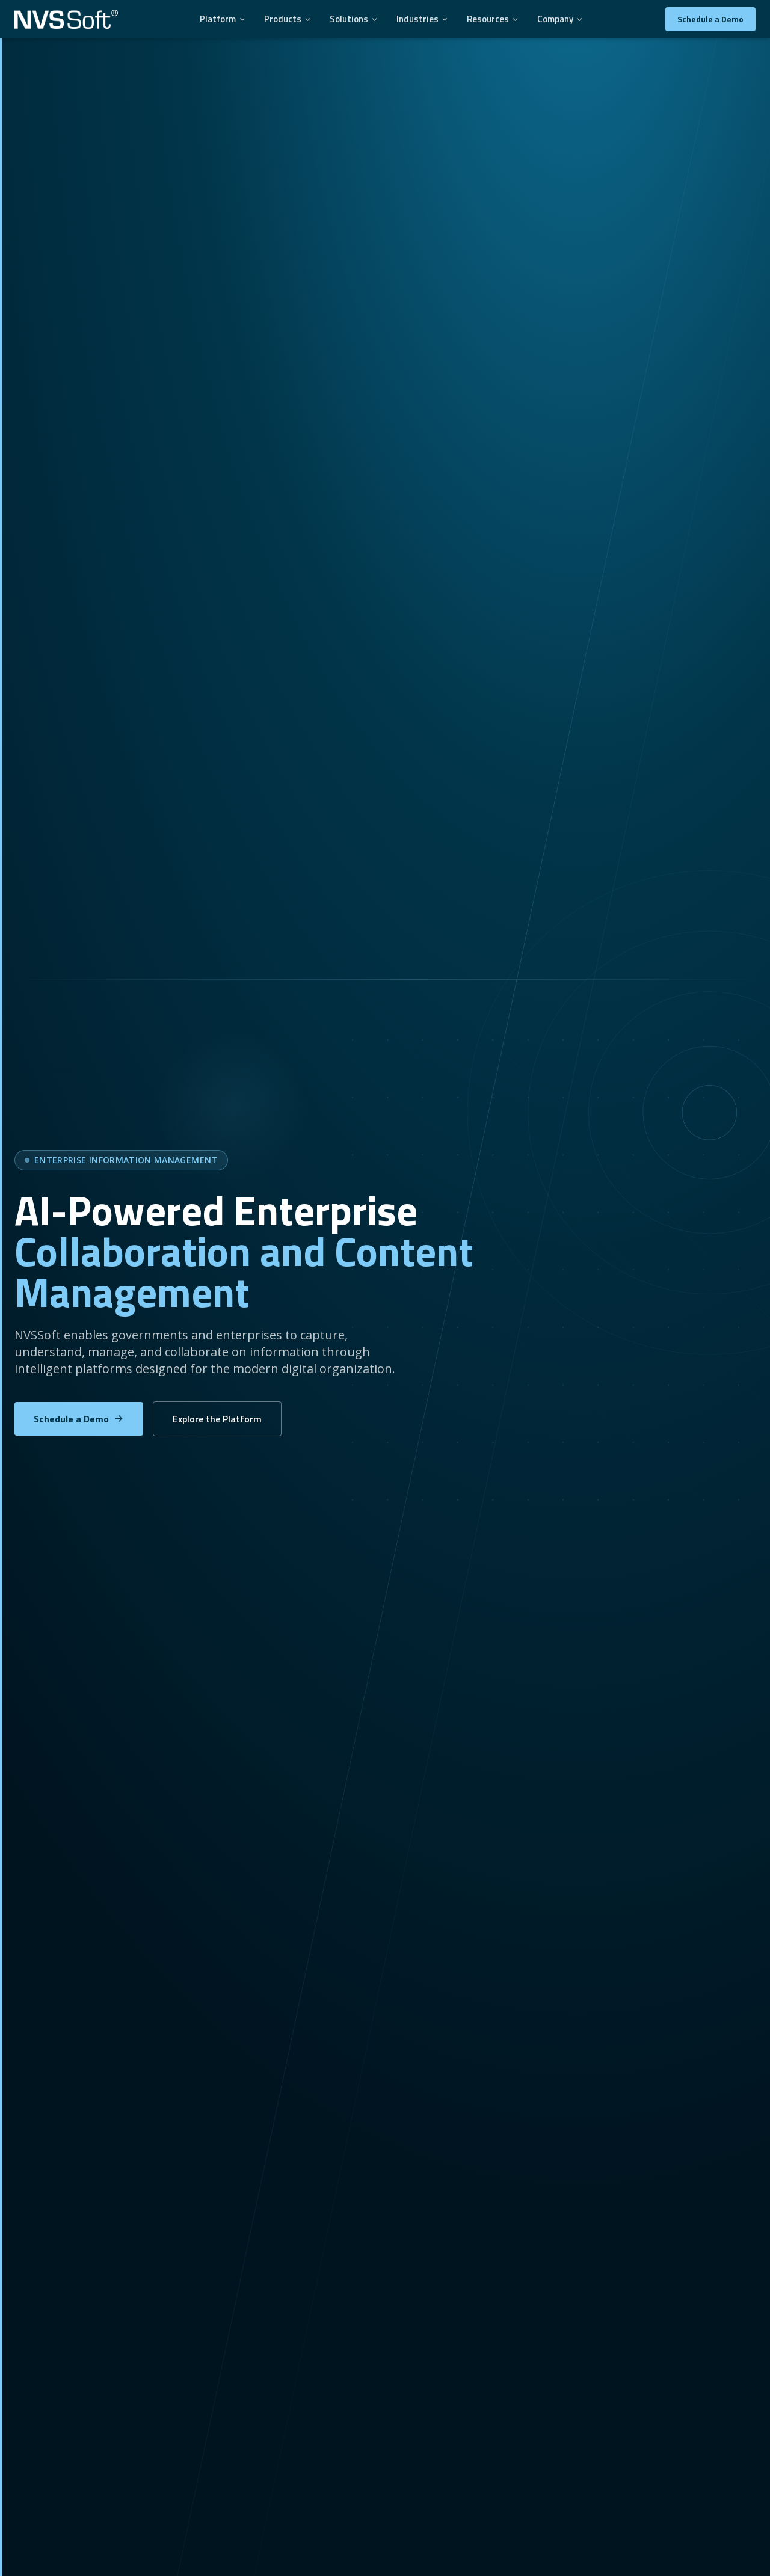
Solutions (354, 19)
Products (288, 19)
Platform (223, 19)
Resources (493, 19)
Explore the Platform (217, 1419)
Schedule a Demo (710, 19)
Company (560, 19)
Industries (422, 19)
